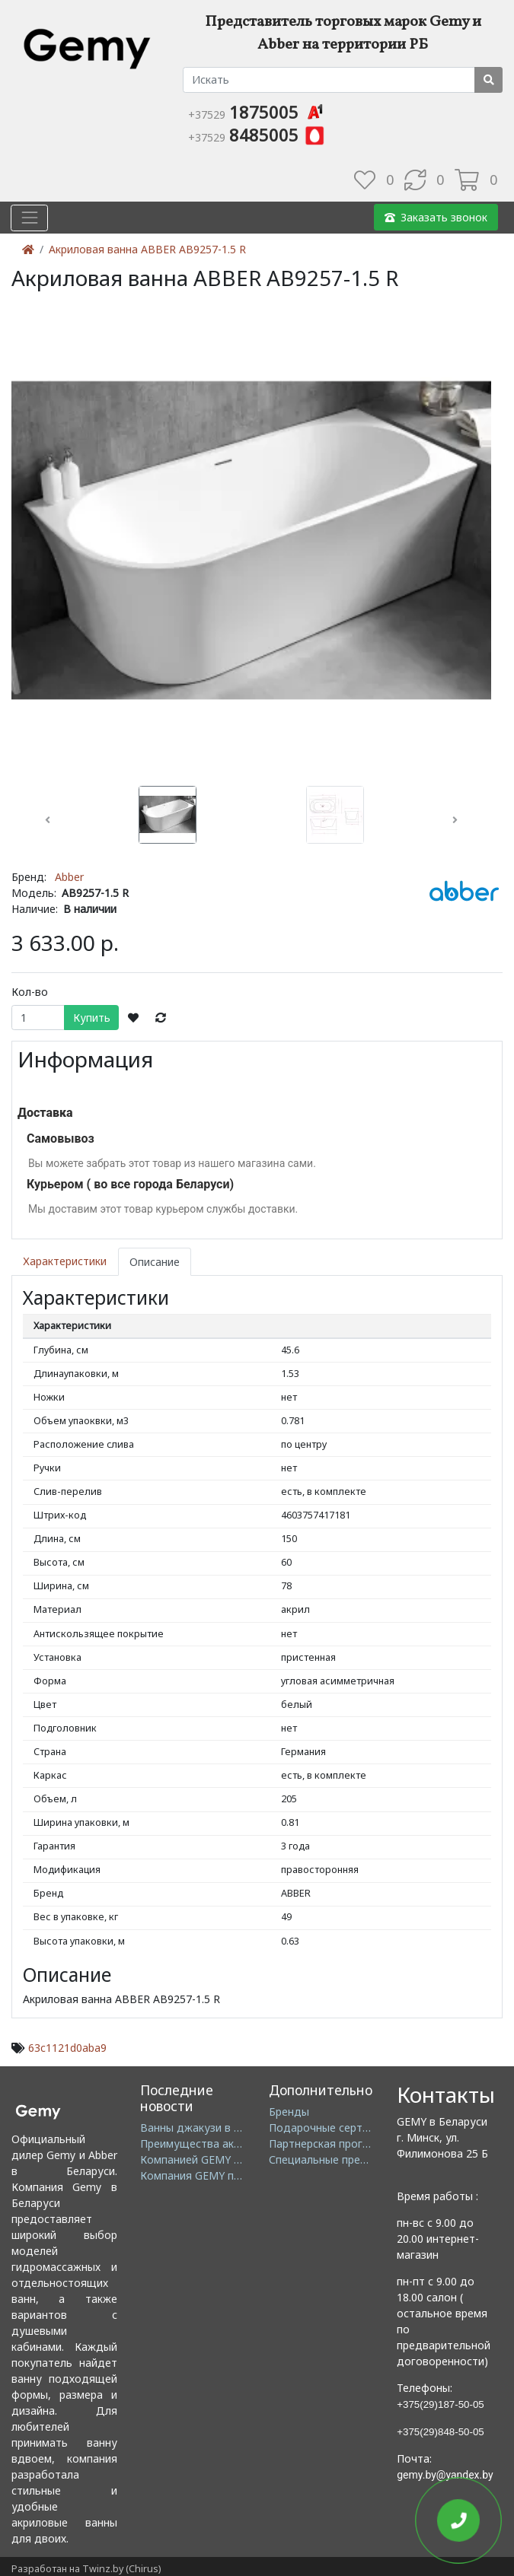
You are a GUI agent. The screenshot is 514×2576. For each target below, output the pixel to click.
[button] (47, 820)
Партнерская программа (332, 2143)
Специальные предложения (341, 2159)
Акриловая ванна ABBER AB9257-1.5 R (147, 249)
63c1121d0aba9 (67, 2047)
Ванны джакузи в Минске (206, 2127)
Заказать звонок (436, 217)
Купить (91, 1017)
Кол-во (29, 991)
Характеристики (65, 1262)
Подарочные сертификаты (338, 2127)
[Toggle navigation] (29, 217)
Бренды (289, 2111)
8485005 (257, 134)
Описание (154, 1262)
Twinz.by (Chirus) (121, 2568)
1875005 (257, 111)
